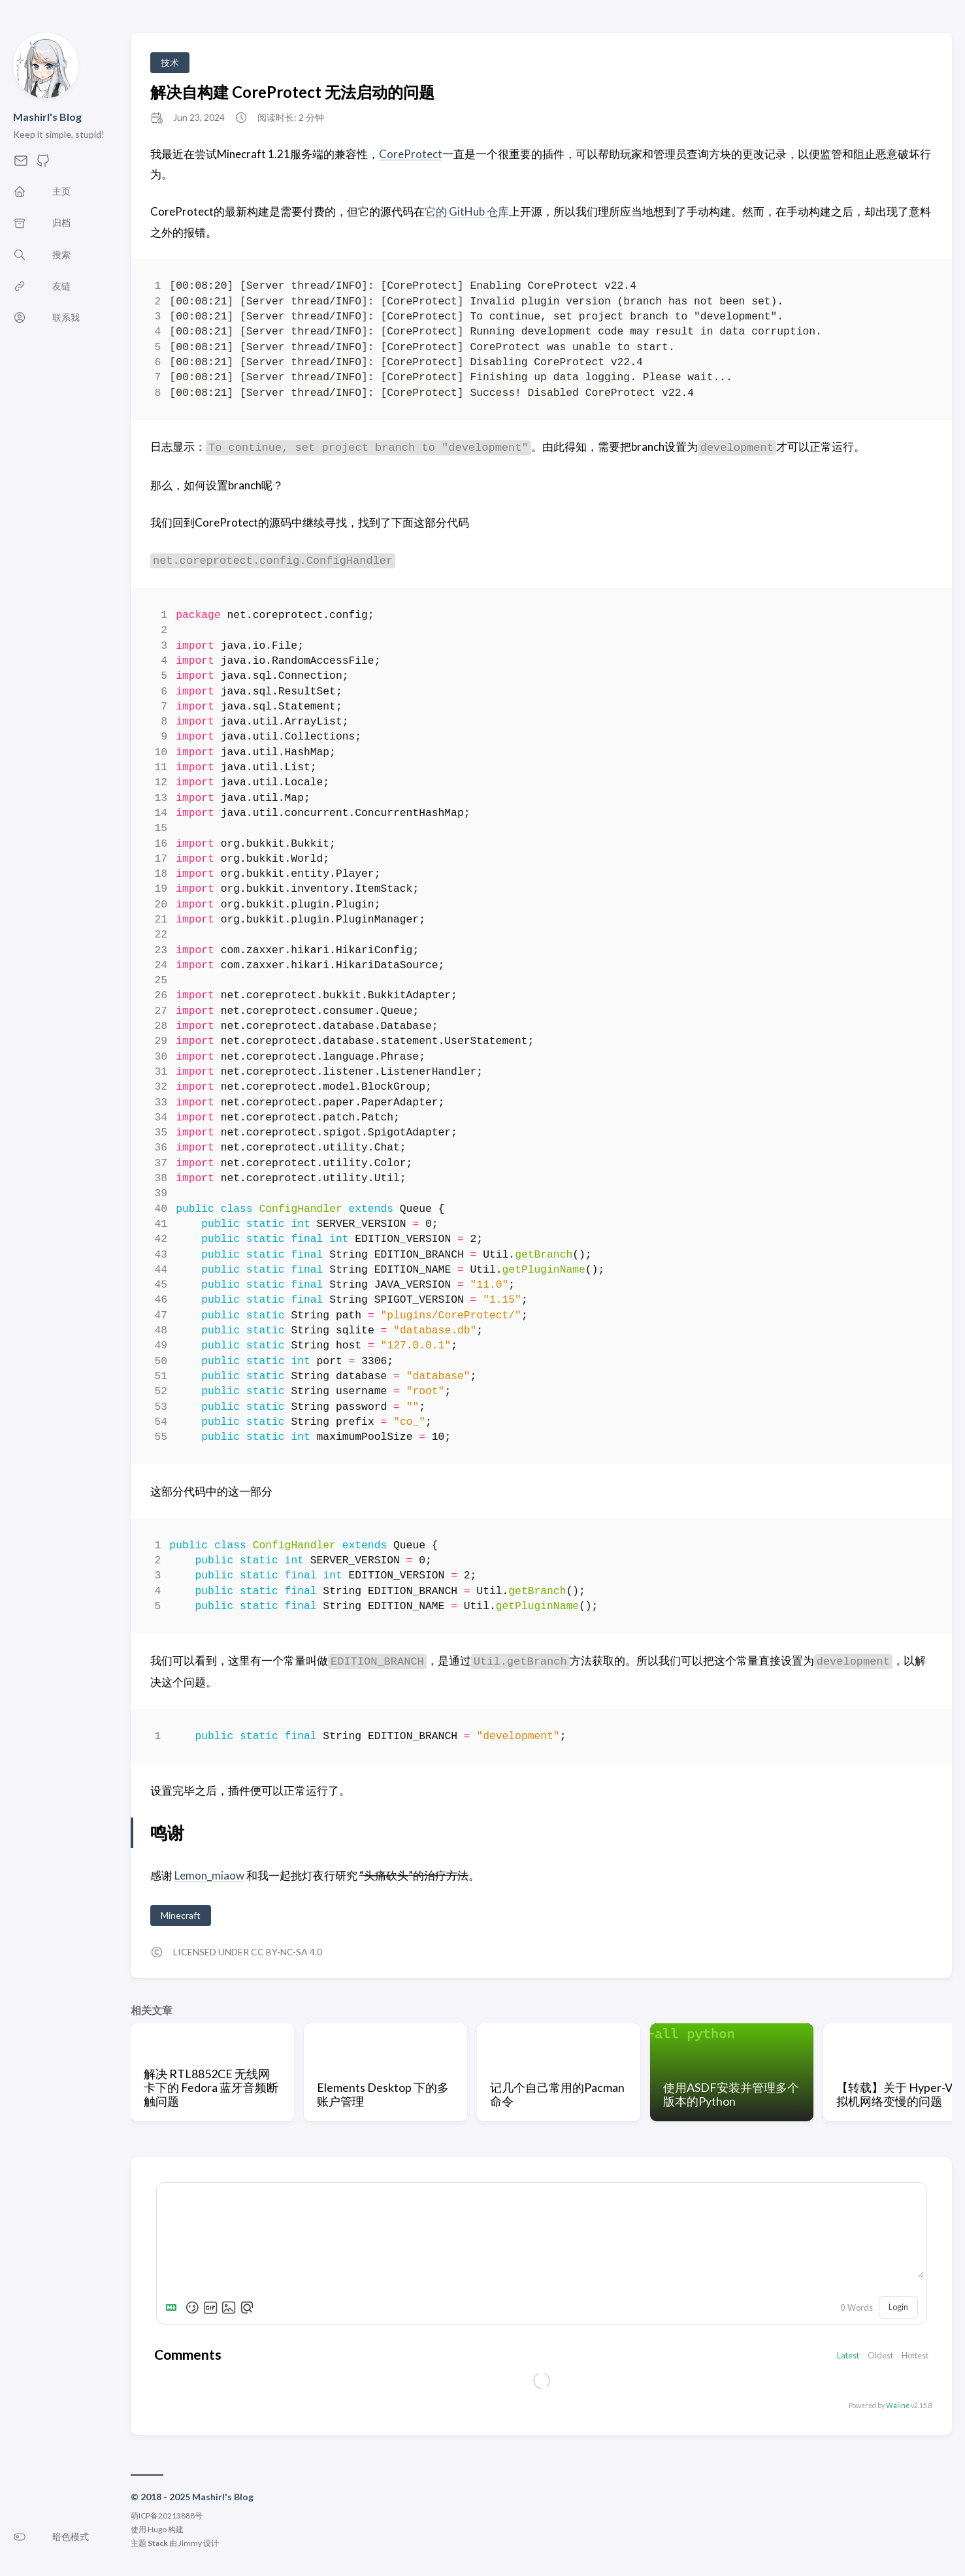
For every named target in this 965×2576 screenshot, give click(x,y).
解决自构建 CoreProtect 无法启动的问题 (292, 91)
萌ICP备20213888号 (167, 2515)
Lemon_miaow (209, 1875)
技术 (170, 62)
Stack (158, 2543)
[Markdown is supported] (174, 2307)
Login (898, 2307)
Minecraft (181, 1915)
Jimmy (190, 2543)
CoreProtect (410, 154)
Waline (897, 2405)
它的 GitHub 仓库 (467, 211)
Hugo (157, 2529)
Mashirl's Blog (47, 116)
